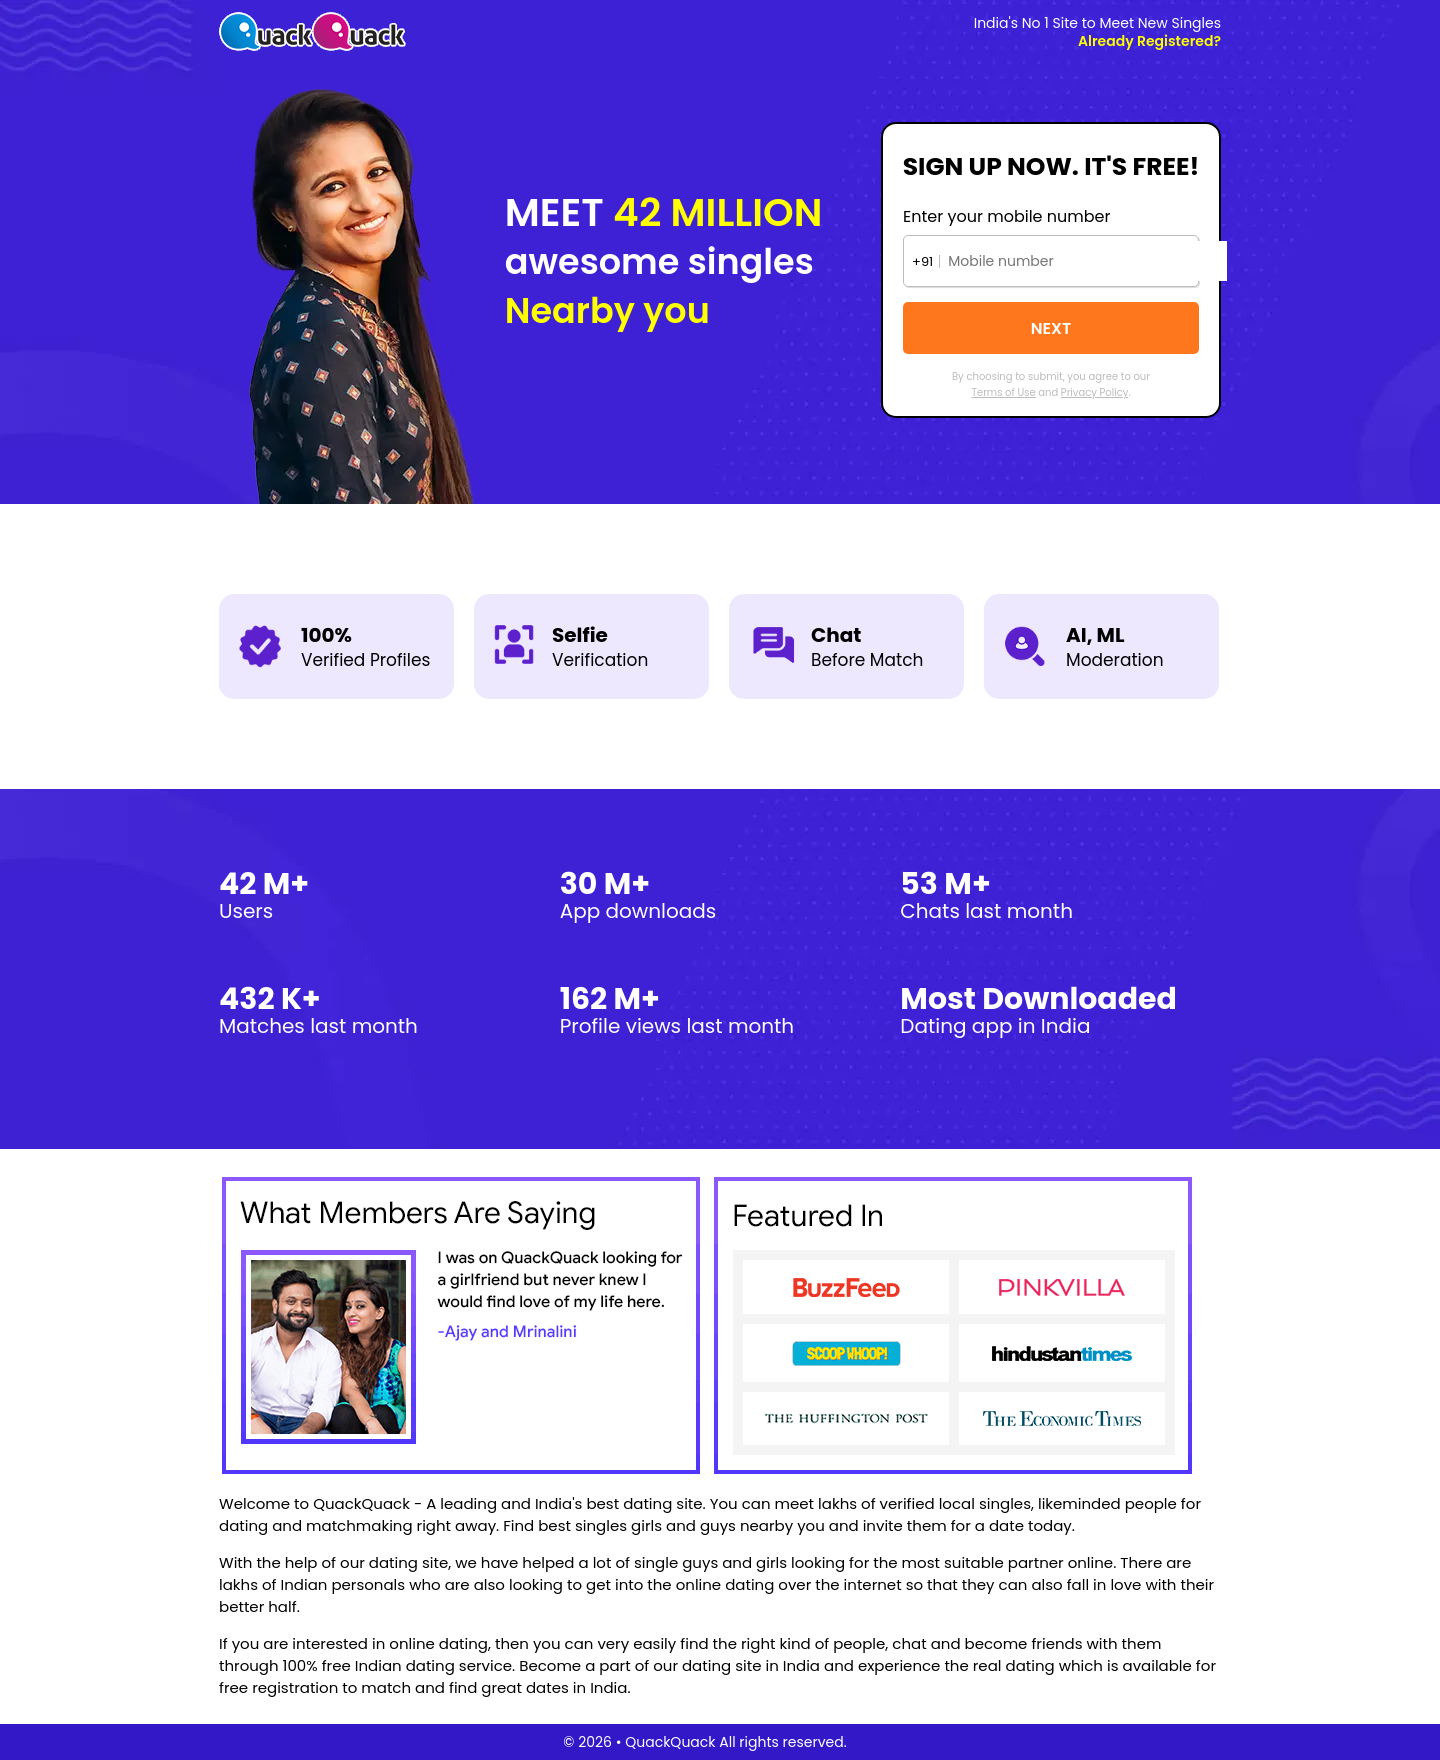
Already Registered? (1149, 41)
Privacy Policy (1095, 392)
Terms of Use (1004, 392)
